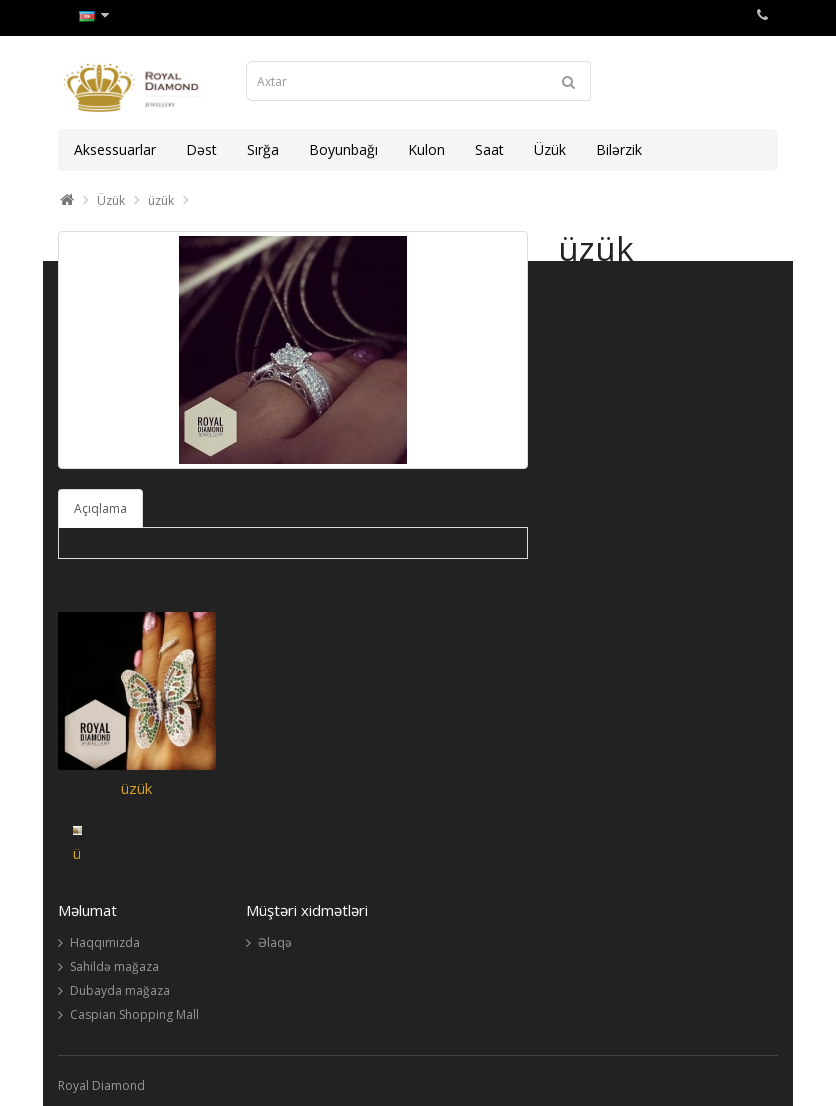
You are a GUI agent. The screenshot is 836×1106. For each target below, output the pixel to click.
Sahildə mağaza (114, 966)
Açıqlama (100, 508)
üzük (161, 200)
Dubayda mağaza (120, 990)
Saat (489, 149)
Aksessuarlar (115, 149)
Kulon (426, 149)
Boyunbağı (343, 149)
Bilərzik (619, 149)
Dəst (201, 149)
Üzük (550, 149)
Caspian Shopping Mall (134, 1014)
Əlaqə (275, 942)
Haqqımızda (105, 942)
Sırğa (263, 149)
